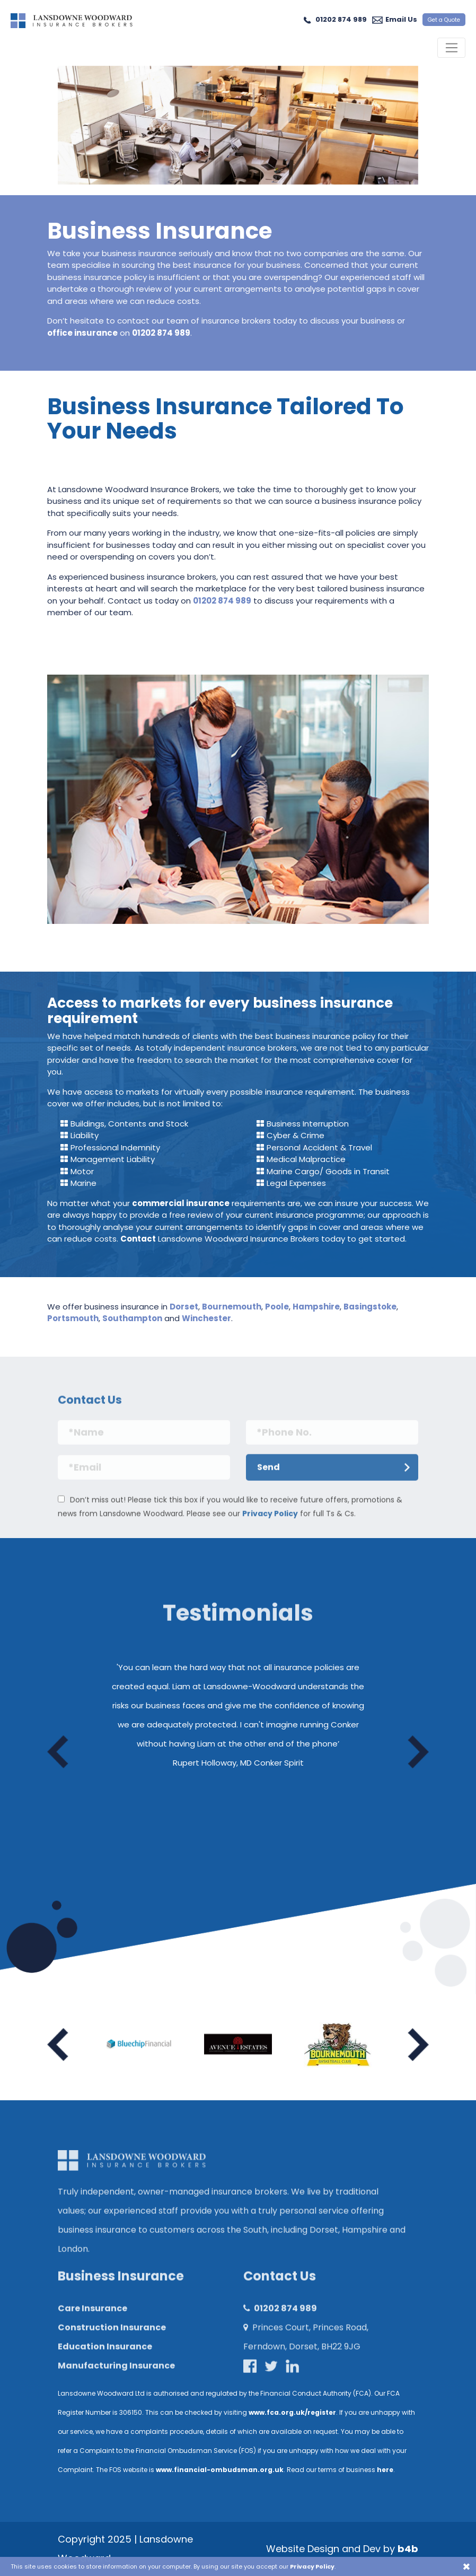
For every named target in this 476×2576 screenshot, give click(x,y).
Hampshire (316, 1306)
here (385, 2469)
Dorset (184, 1306)
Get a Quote (444, 20)
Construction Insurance (112, 2337)
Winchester (206, 1318)
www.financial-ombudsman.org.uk (220, 2469)
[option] (238, 1719)
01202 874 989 (341, 19)
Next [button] (418, 1751)
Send (268, 1477)
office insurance (82, 332)
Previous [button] (57, 1751)
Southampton (132, 1318)
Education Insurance (105, 2356)
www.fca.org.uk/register (292, 2412)
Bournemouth (231, 1306)
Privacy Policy (270, 1523)
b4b (408, 2548)
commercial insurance (181, 1203)
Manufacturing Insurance (116, 2375)
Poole (277, 1306)
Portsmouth (73, 1318)
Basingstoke (369, 1306)
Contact (138, 1238)
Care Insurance (92, 2318)
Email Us (401, 19)
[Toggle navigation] (451, 48)
